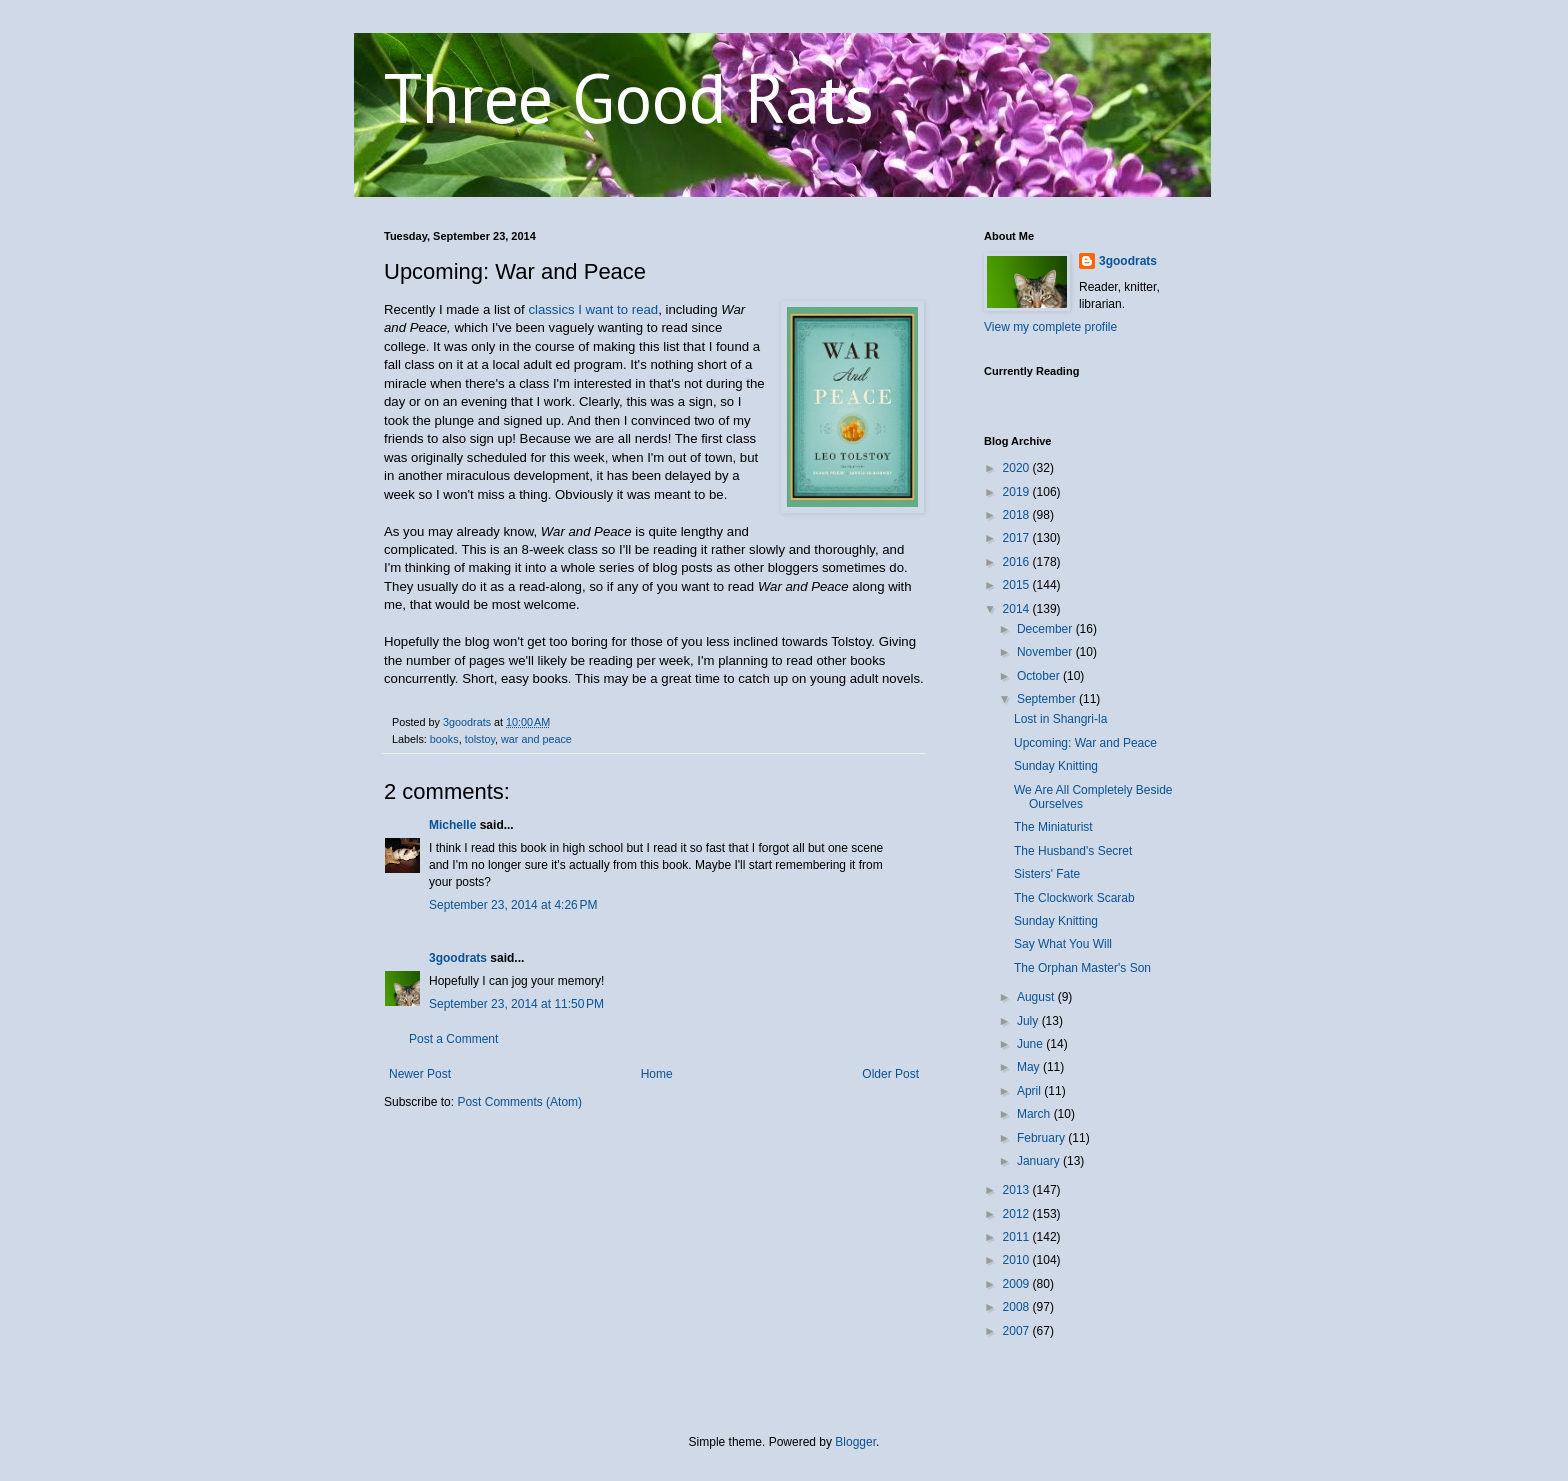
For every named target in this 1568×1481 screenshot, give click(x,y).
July (1029, 1021)
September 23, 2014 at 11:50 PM (516, 1004)
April (1030, 1091)
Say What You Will (1063, 944)
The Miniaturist (1053, 827)
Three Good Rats (629, 97)
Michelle (452, 825)
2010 (1018, 1260)
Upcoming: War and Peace (1085, 743)
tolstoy (480, 739)
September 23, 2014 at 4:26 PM (513, 905)
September (1048, 699)
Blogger (855, 1442)
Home (657, 1074)
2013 (1018, 1190)
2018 (1018, 515)
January (1040, 1161)
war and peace (536, 739)
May (1030, 1067)
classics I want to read (593, 309)
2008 (1018, 1307)
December (1046, 629)
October (1040, 676)
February (1042, 1138)
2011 (1018, 1237)
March (1035, 1114)
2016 (1018, 562)
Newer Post (420, 1074)
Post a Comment (453, 1039)
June (1031, 1044)
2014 (1018, 609)
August (1037, 997)
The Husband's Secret (1073, 851)
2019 (1018, 492)
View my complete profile (1050, 327)
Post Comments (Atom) (519, 1102)
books (444, 739)
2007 (1018, 1331)
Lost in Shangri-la (1060, 719)
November (1046, 652)
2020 (1018, 468)
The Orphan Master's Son (1082, 968)
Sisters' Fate (1047, 874)
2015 (1018, 585)
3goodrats (458, 958)
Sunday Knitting (1056, 766)
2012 (1018, 1214)
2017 (1018, 538)
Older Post (890, 1074)
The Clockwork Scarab (1074, 898)
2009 (1018, 1284)
